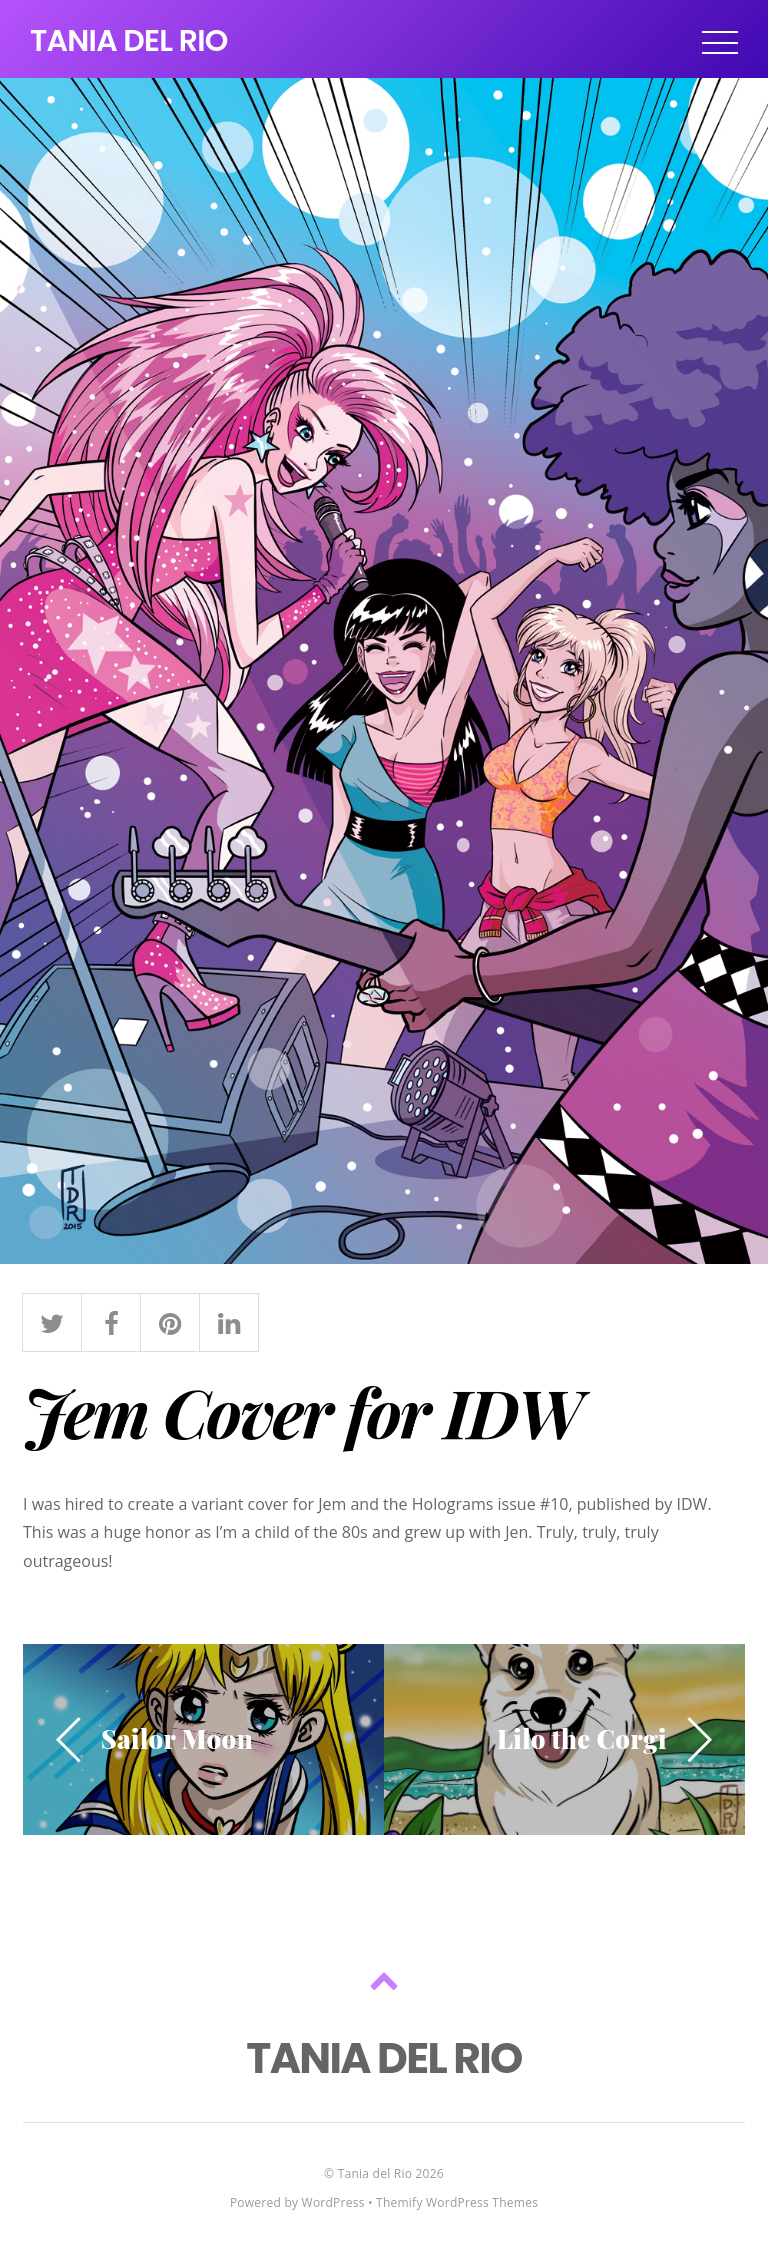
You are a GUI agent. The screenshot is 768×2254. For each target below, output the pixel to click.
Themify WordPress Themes (457, 2202)
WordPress (333, 2202)
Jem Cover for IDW (302, 1411)
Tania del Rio (375, 2173)
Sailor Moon (177, 1738)
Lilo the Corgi (582, 1738)
